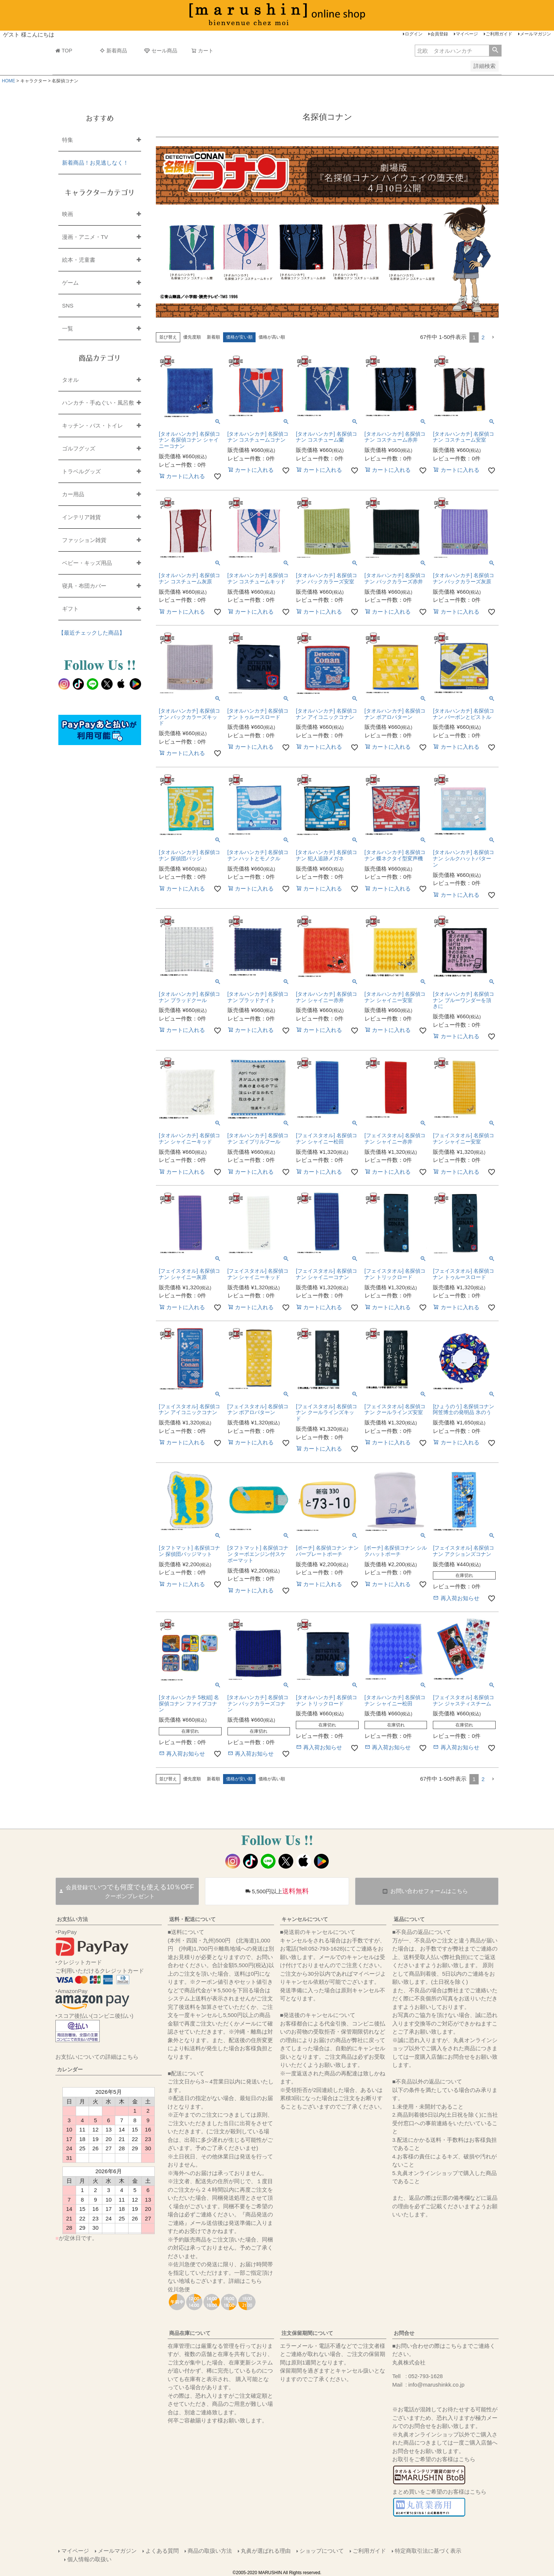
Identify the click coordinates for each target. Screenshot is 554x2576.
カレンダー (70, 2069)
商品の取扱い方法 (210, 2551)
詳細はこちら (245, 2281)
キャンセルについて (304, 1919)
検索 (495, 50)
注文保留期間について (307, 2333)
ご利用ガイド (499, 34)
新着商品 (113, 51)
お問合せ (404, 2333)
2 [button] (483, 337)
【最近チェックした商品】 (91, 633)
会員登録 (439, 34)
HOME (8, 80)
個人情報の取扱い (89, 2559)
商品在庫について (190, 2333)
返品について (409, 1919)
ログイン (414, 34)
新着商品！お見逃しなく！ (95, 163)
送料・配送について (192, 1919)
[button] (493, 337)
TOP (63, 51)
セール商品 (160, 51)
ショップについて (322, 2551)
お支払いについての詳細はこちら (96, 2057)
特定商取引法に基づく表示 (428, 2551)
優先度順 (192, 337)
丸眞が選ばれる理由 (266, 2551)
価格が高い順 (272, 337)
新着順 (213, 337)
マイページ (467, 34)
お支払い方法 (72, 1919)
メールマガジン (535, 34)
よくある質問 (162, 2551)
